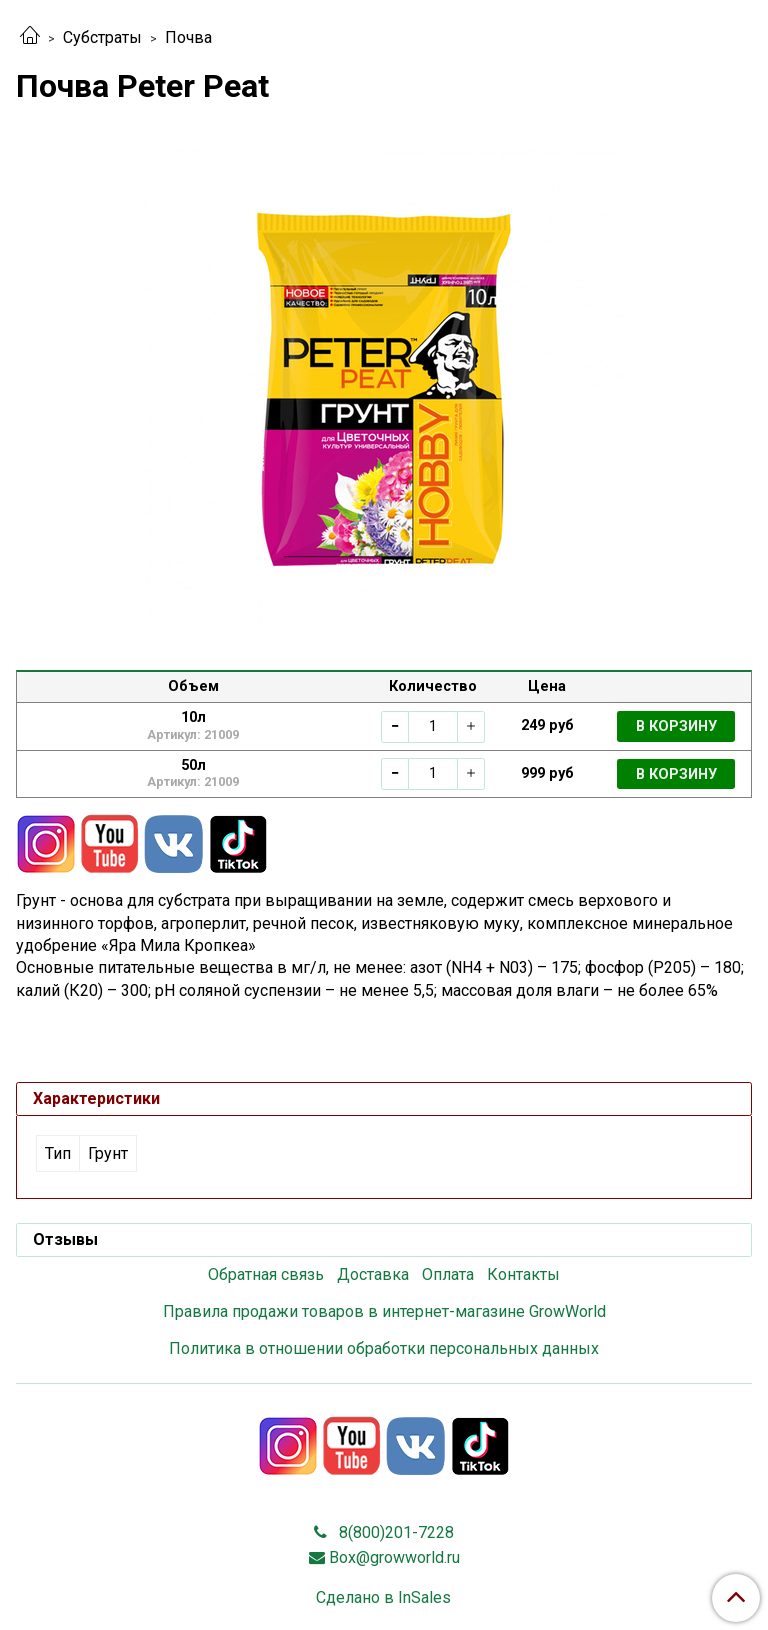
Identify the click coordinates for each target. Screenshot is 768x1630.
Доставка (373, 1274)
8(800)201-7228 (394, 1532)
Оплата (448, 1274)
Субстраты (102, 37)
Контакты (523, 1274)
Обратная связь (266, 1274)
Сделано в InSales (383, 1598)
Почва (188, 37)
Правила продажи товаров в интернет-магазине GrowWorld (384, 1311)
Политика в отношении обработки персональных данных (384, 1348)
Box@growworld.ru (394, 1557)
